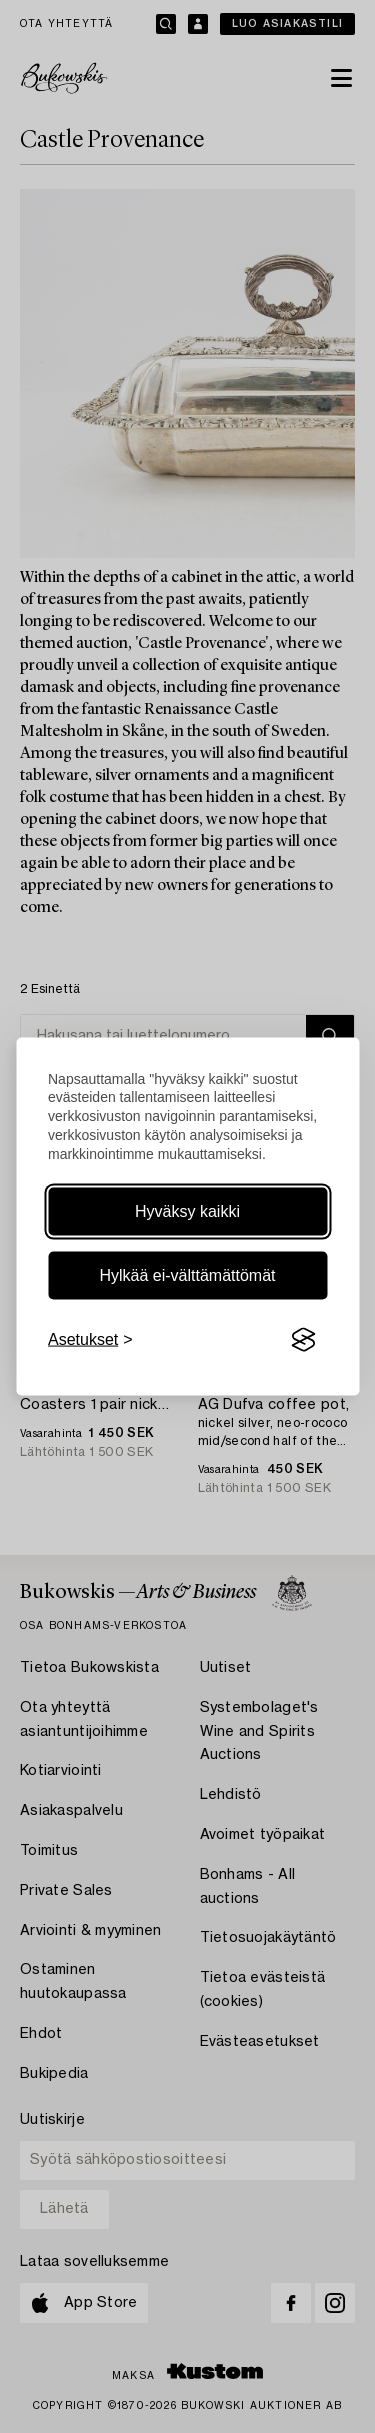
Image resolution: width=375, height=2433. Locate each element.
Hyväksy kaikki (187, 1211)
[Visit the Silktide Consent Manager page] (303, 1340)
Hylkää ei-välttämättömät (187, 1275)
